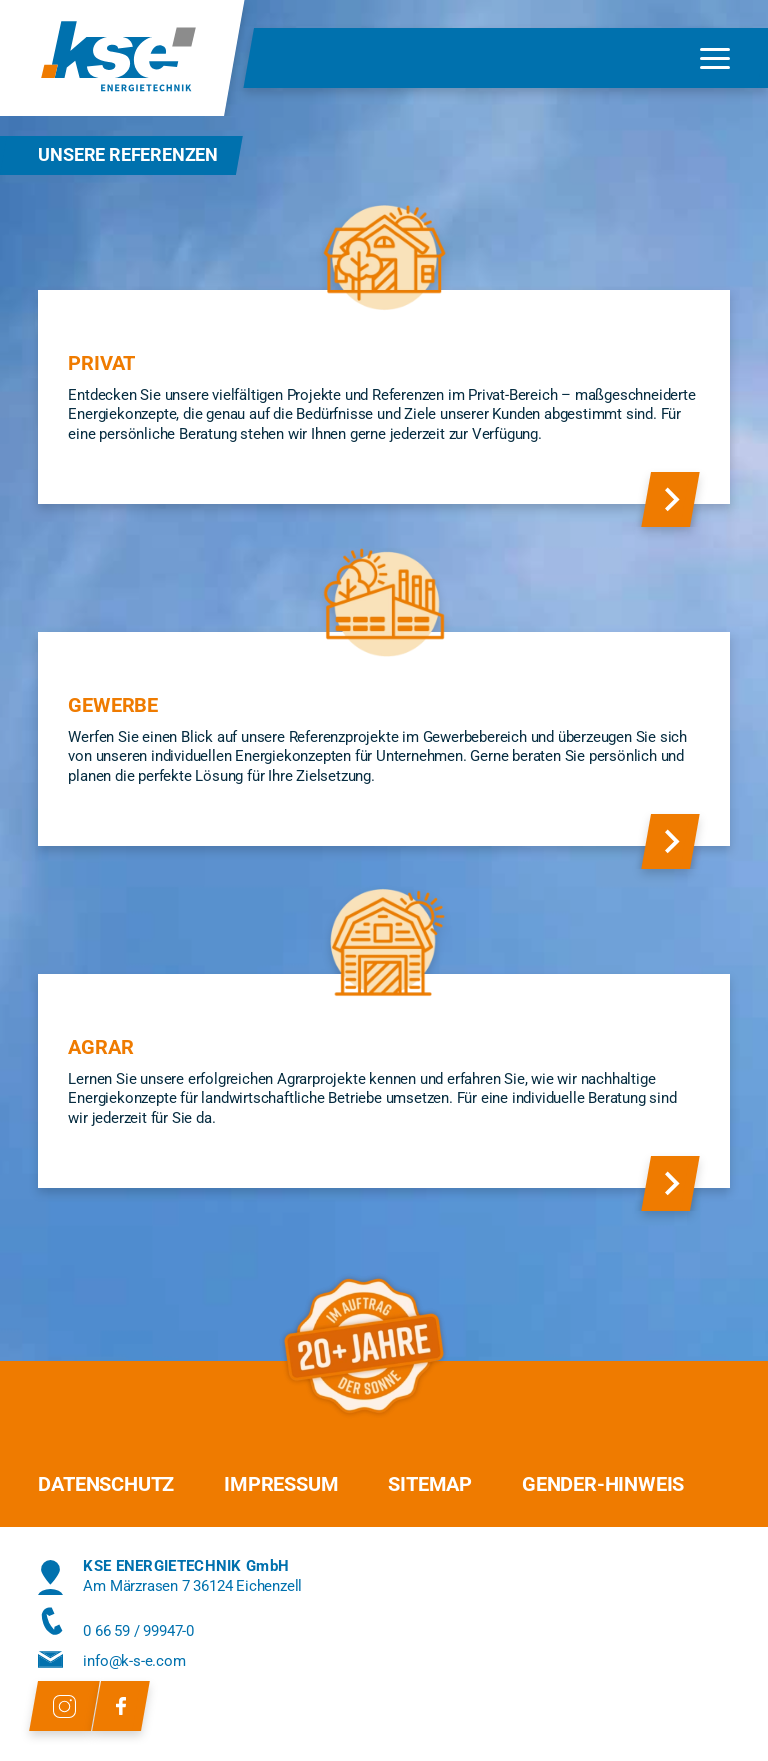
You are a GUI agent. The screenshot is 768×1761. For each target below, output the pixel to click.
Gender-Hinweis (603, 1484)
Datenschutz (106, 1484)
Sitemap (430, 1484)
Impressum (281, 1484)
